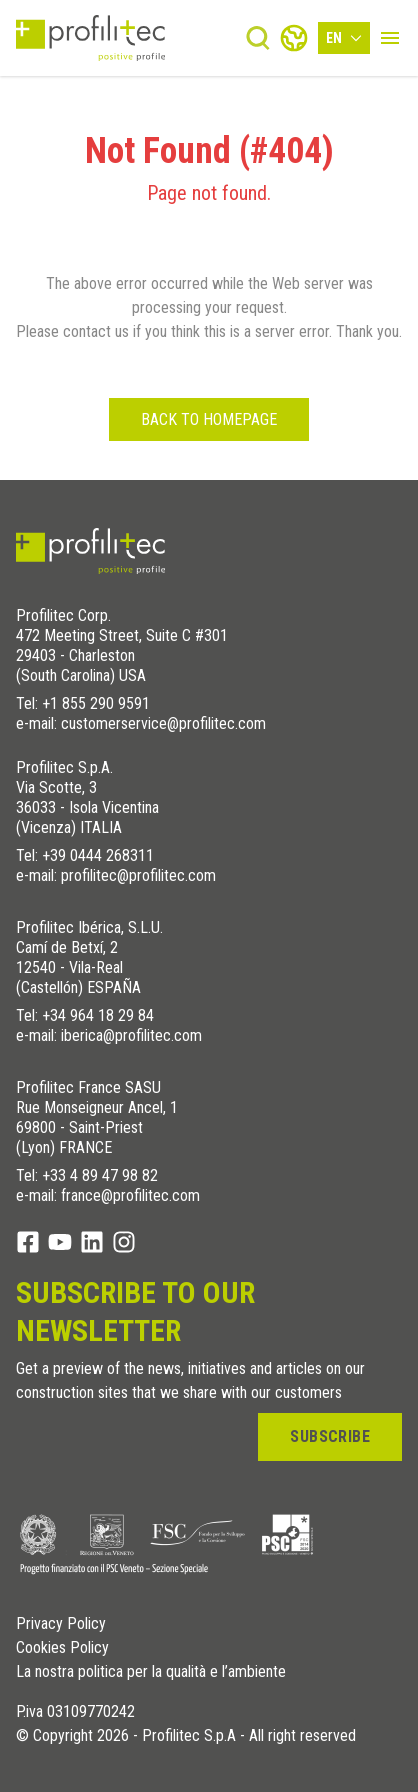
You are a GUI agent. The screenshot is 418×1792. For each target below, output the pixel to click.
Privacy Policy (61, 1624)
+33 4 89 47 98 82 (100, 1175)
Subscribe (330, 1436)
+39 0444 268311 (98, 855)
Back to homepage (209, 419)
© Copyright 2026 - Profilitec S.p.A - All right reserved (186, 1736)
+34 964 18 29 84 (98, 1015)
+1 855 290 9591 (96, 703)
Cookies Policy (62, 1648)
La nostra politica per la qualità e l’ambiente (151, 1672)
